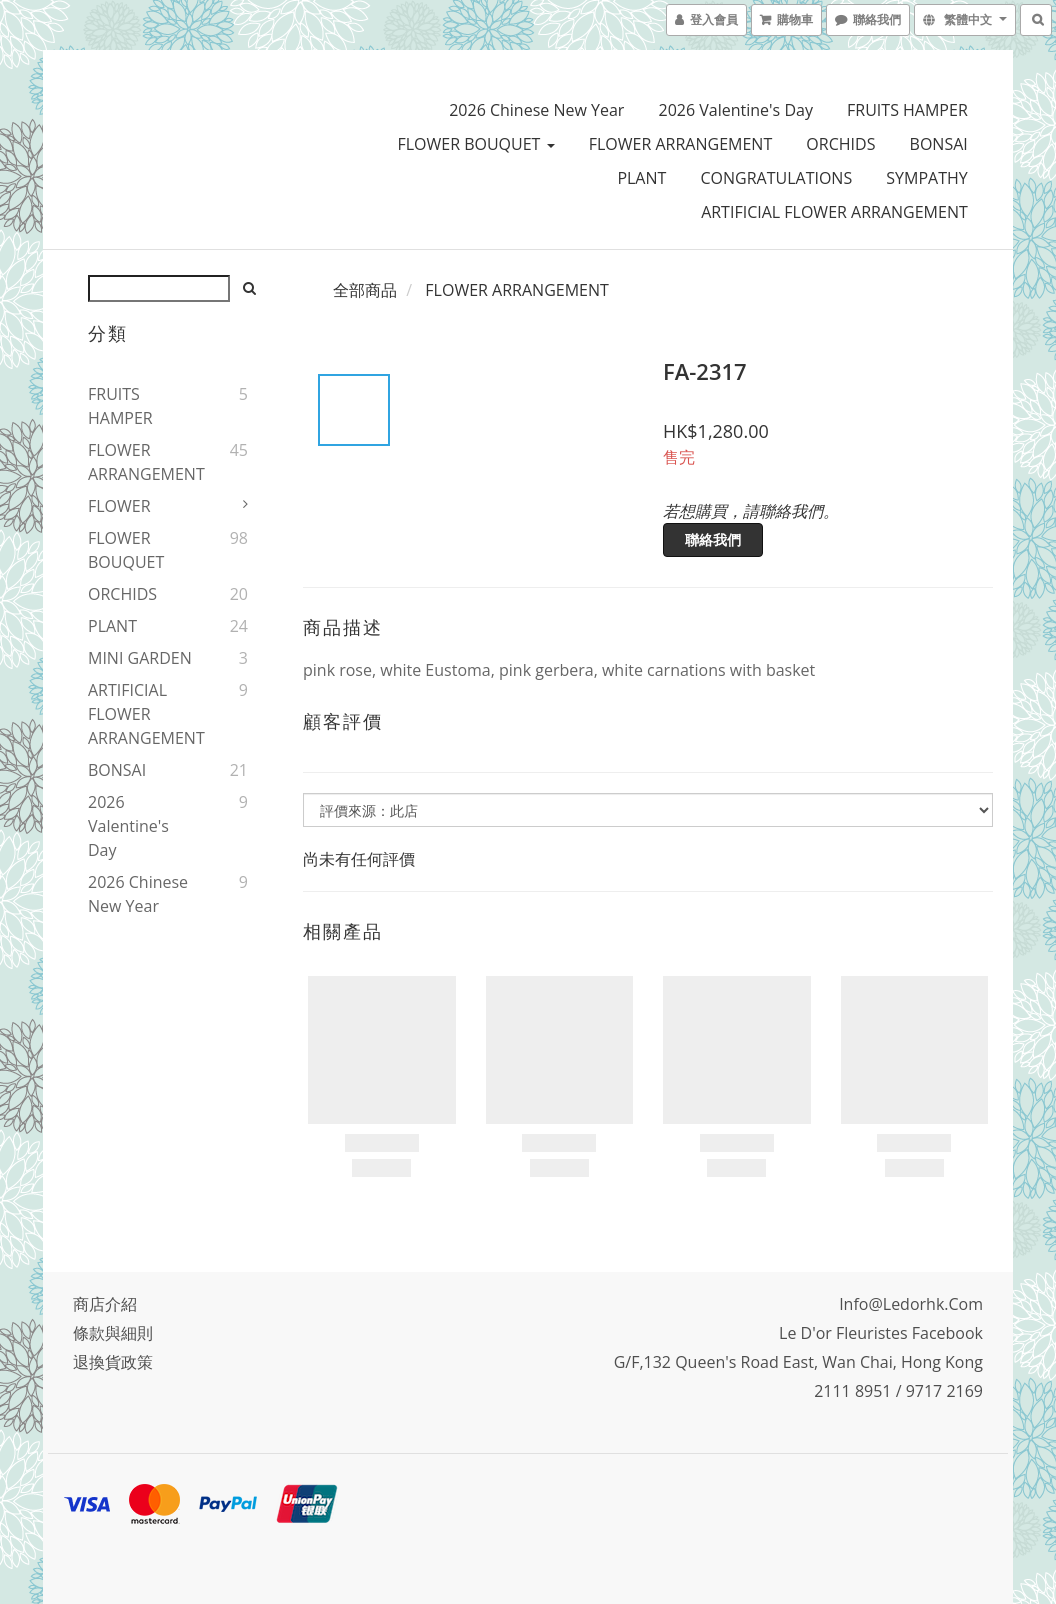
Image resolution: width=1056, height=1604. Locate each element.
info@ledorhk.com (911, 1304)
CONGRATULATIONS (777, 178)
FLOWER (119, 506)
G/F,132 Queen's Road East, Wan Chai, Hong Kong (798, 1362)
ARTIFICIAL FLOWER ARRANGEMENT (834, 212)
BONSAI (939, 144)
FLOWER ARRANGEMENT (680, 144)
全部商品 (365, 290)
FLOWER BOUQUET (475, 144)
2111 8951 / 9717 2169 (898, 1391)
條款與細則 (113, 1333)
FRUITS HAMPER (907, 110)
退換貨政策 (113, 1362)
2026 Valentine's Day (736, 110)
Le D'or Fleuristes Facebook (881, 1333)
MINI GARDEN (140, 658)
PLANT (641, 178)
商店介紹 (105, 1304)
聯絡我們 (713, 539)
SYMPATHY (926, 178)
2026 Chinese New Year (536, 110)
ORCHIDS (840, 144)
